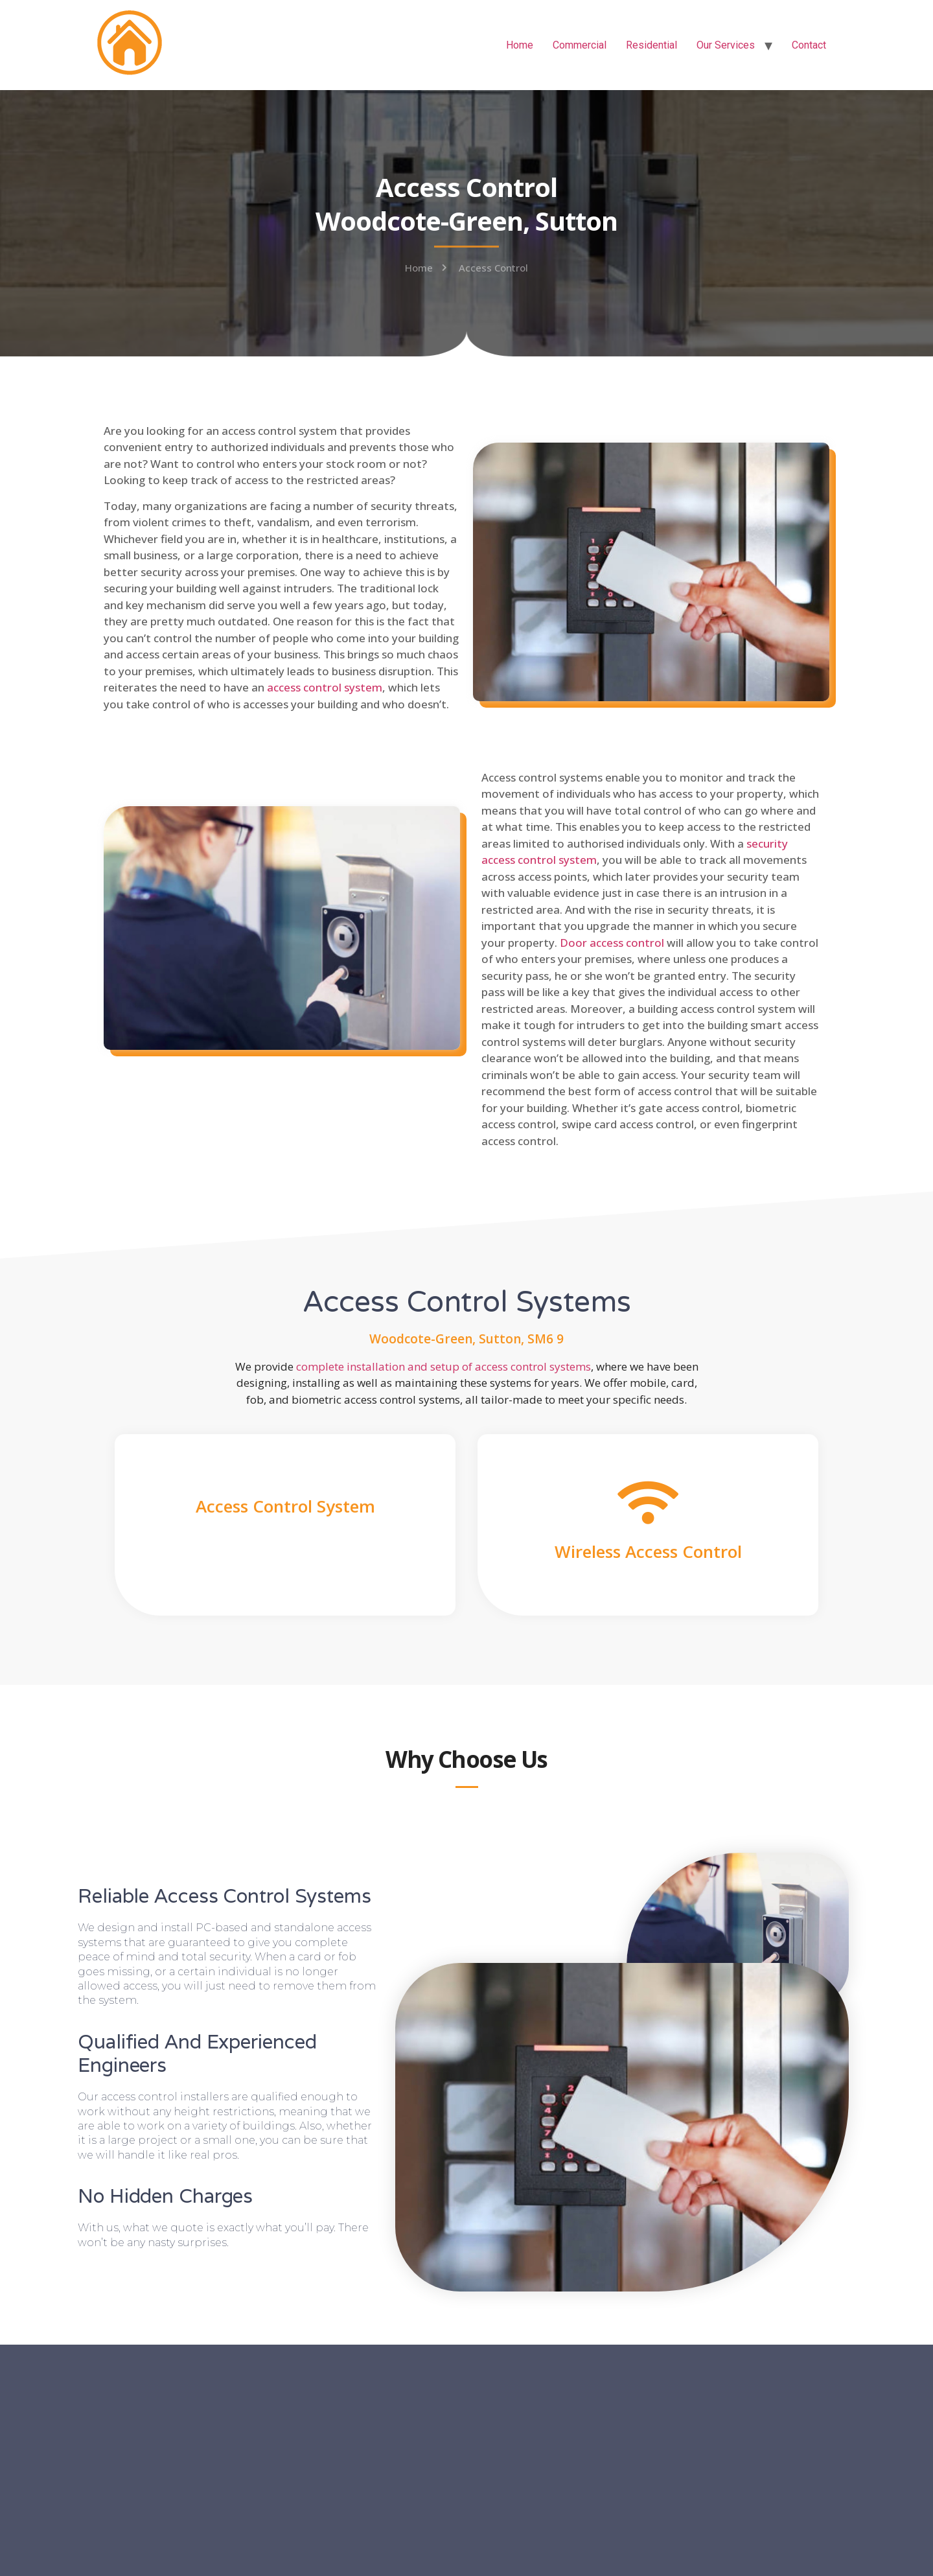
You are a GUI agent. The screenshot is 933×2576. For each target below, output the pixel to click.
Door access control (612, 942)
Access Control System (285, 1506)
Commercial (579, 45)
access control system (324, 687)
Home (519, 45)
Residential (651, 45)
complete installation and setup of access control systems (443, 1366)
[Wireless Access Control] (648, 1502)
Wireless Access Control (648, 1551)
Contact (809, 45)
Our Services (726, 45)
